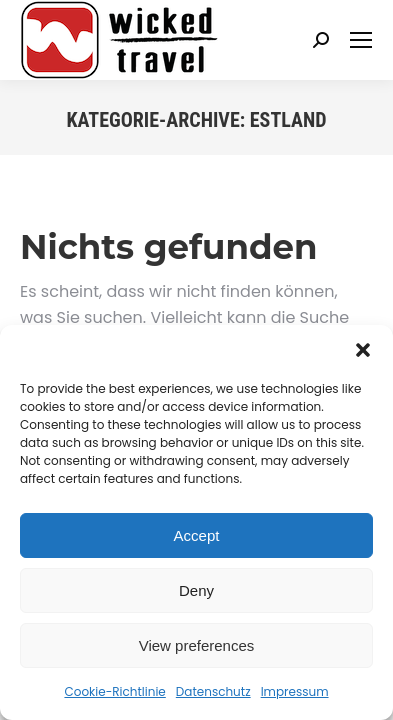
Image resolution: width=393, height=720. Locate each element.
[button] (363, 350)
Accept (197, 535)
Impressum (295, 691)
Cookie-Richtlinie (114, 691)
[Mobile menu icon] (361, 40)
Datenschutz (213, 691)
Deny (196, 590)
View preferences (197, 645)
